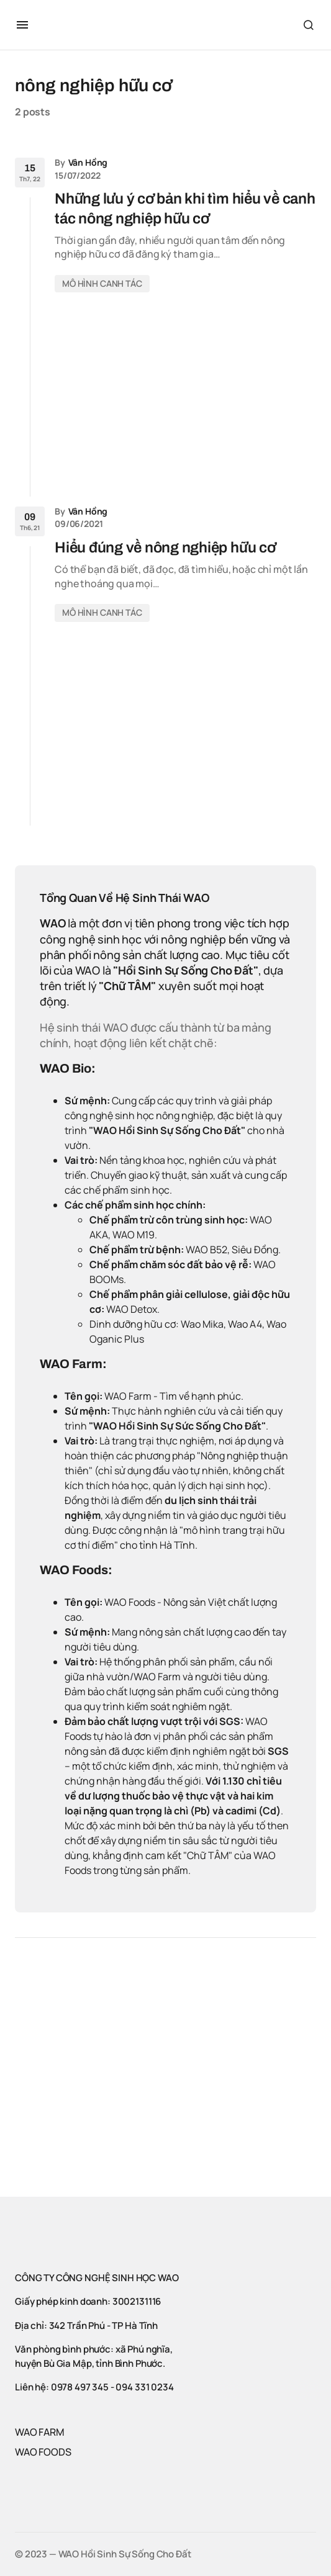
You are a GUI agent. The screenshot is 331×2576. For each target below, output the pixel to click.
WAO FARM (40, 2432)
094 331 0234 (144, 2387)
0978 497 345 (80, 2387)
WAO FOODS (43, 2452)
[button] (22, 24)
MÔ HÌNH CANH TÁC (102, 283)
